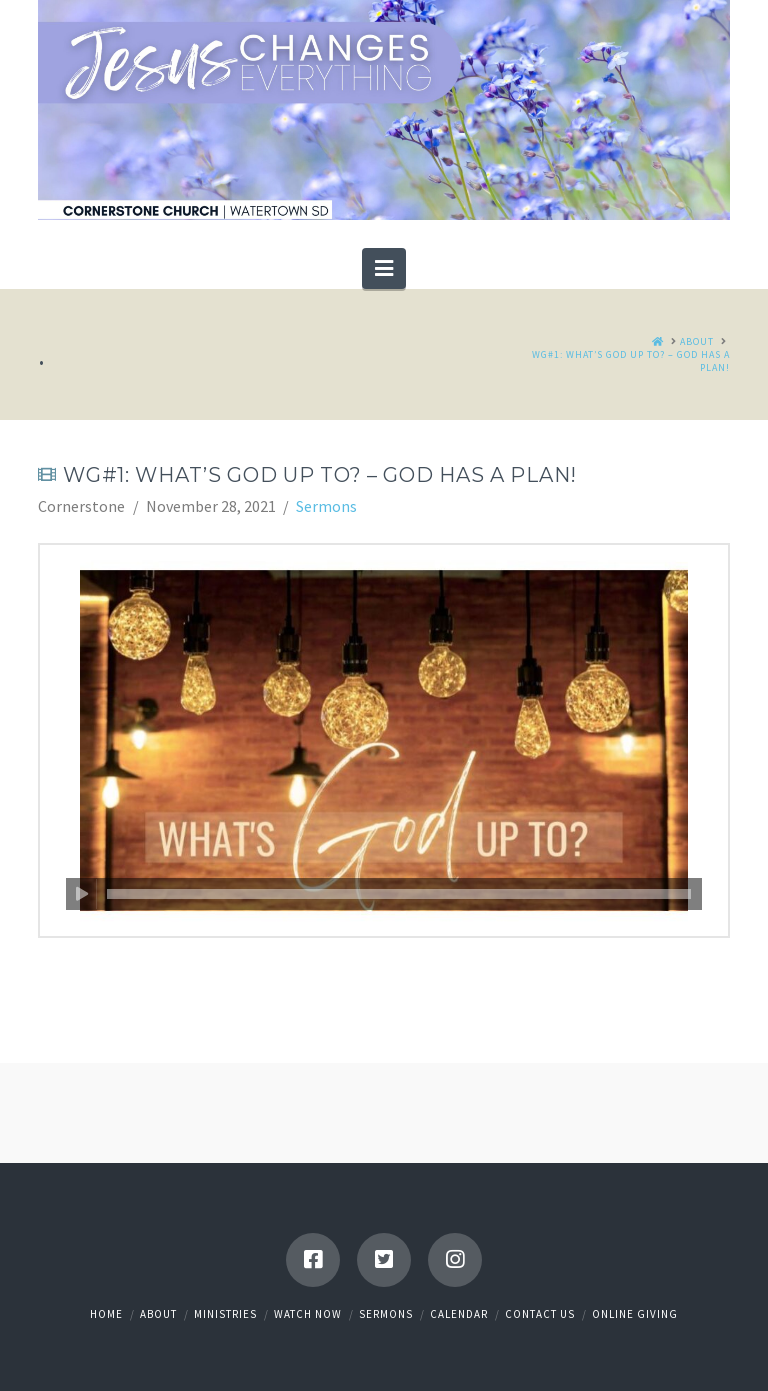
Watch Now (308, 1314)
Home (106, 1314)
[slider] (398, 894)
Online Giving (635, 1314)
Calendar (459, 1314)
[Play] (81, 894)
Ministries (225, 1314)
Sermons (326, 506)
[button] (384, 268)
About (158, 1314)
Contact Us (540, 1314)
